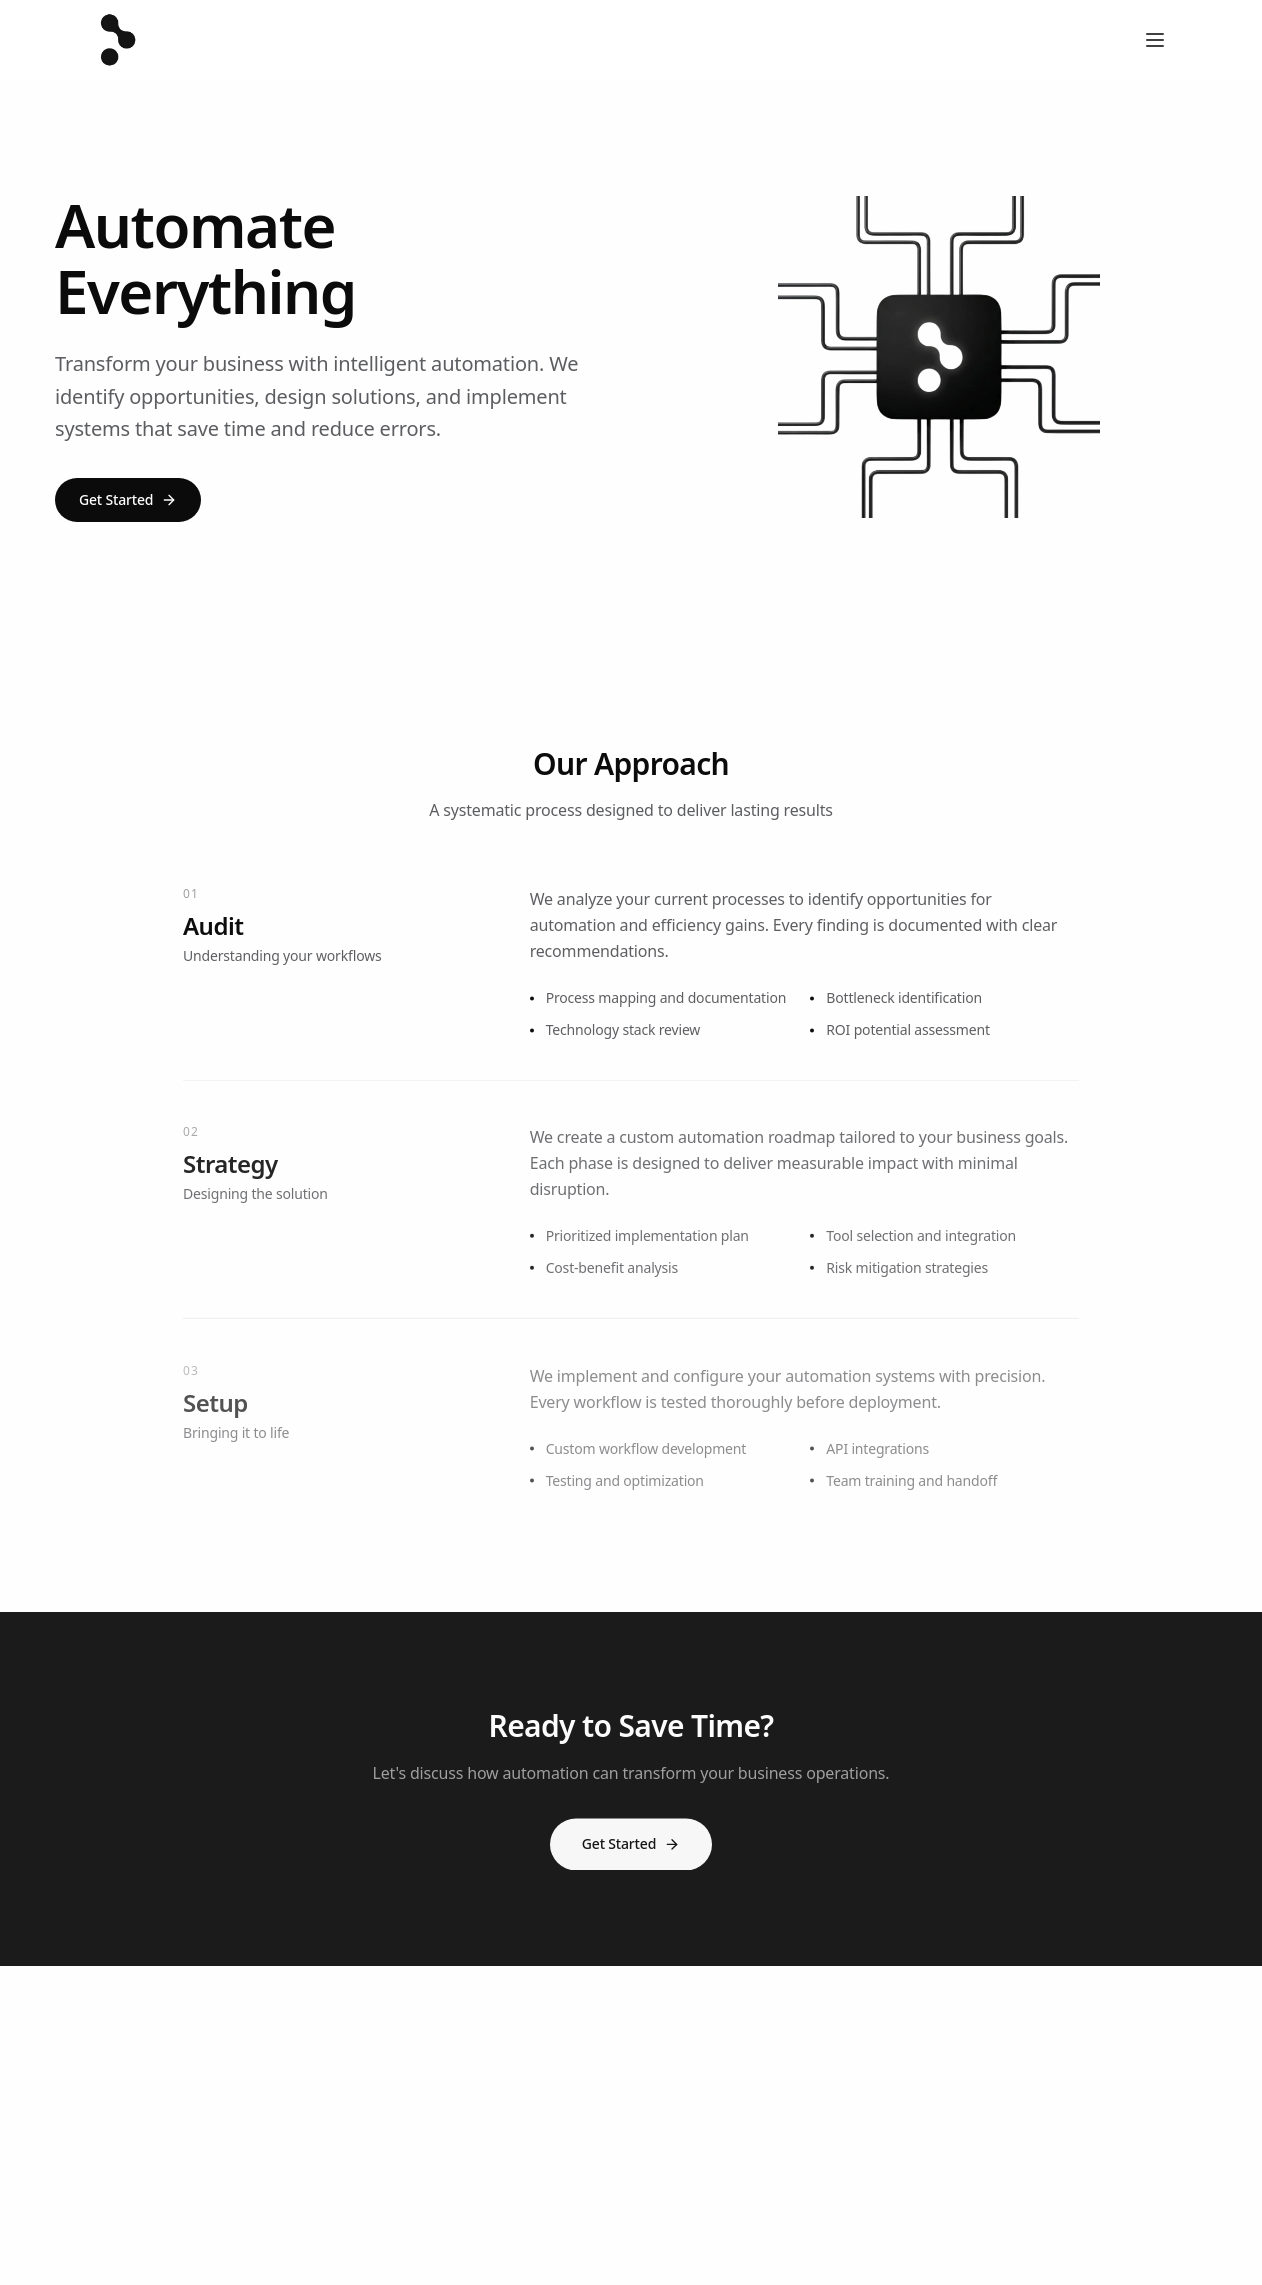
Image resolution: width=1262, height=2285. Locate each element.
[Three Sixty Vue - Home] (115, 40)
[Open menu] (1155, 40)
